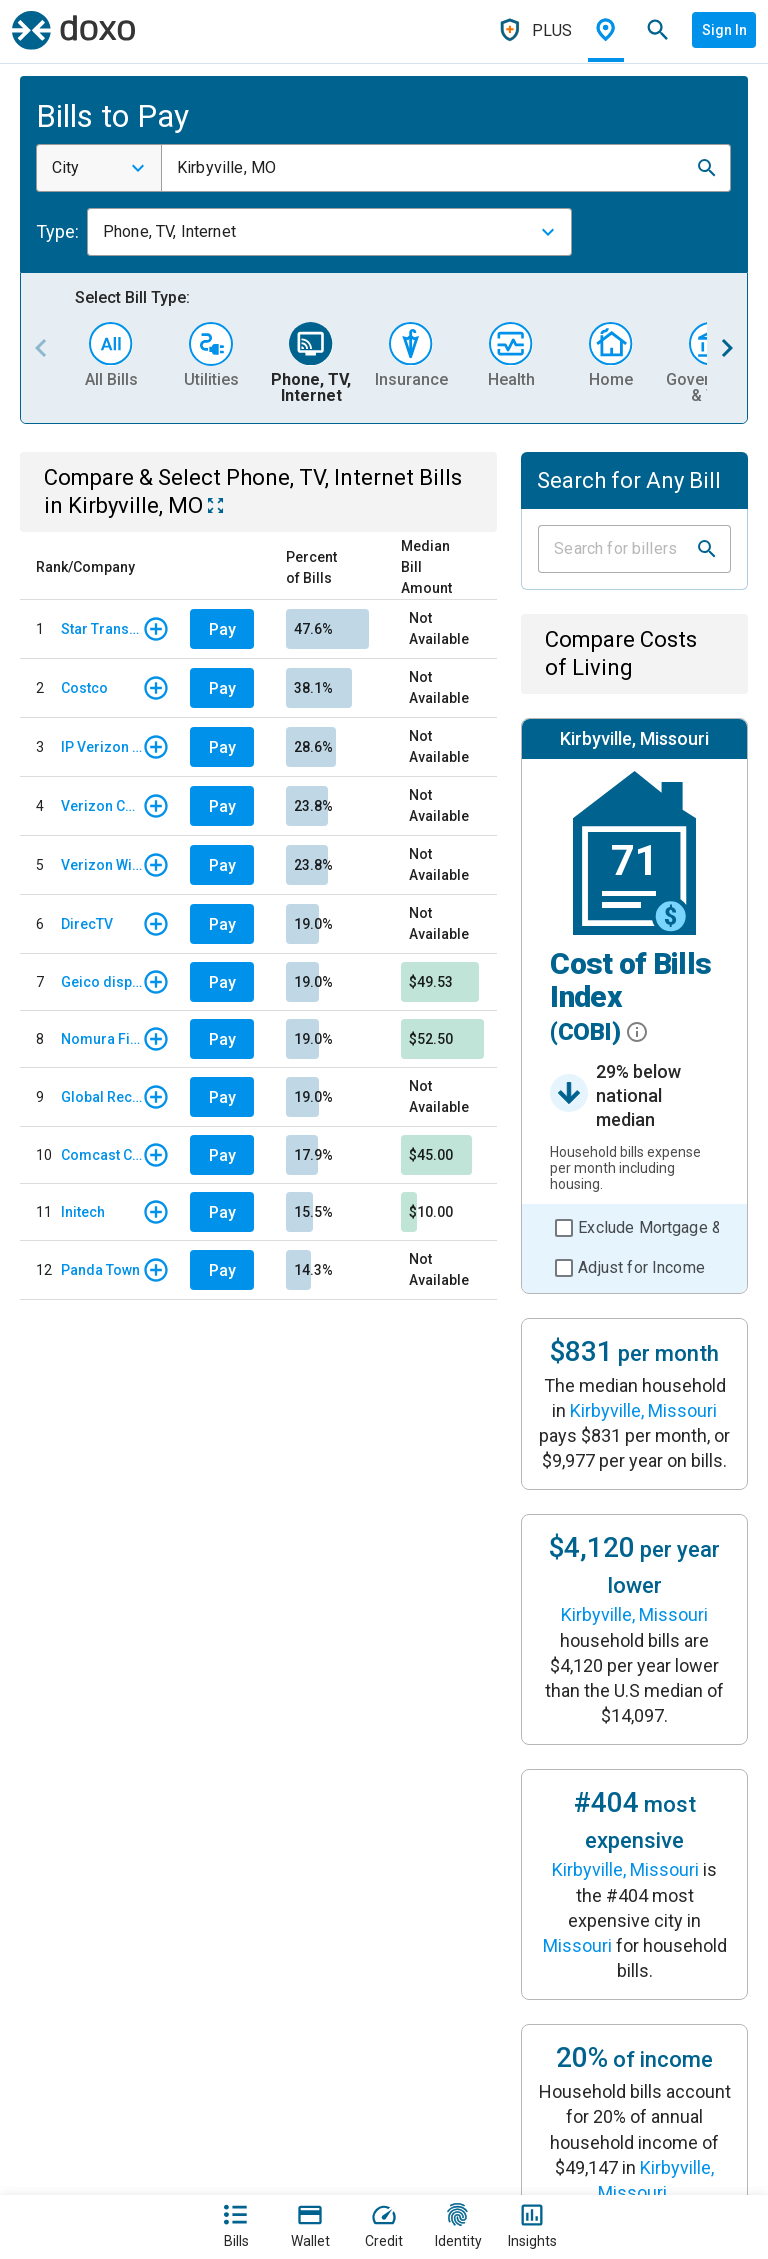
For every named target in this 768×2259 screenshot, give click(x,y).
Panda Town (100, 1270)
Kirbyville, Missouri (643, 1410)
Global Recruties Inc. (101, 1097)
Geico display (101, 982)
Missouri (577, 1945)
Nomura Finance (101, 1039)
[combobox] (99, 168)
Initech (83, 1212)
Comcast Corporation (101, 1155)
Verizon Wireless (101, 865)
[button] (707, 168)
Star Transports (101, 629)
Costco (84, 688)
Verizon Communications (101, 806)
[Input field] (616, 549)
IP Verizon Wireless (101, 747)
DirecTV (87, 924)
